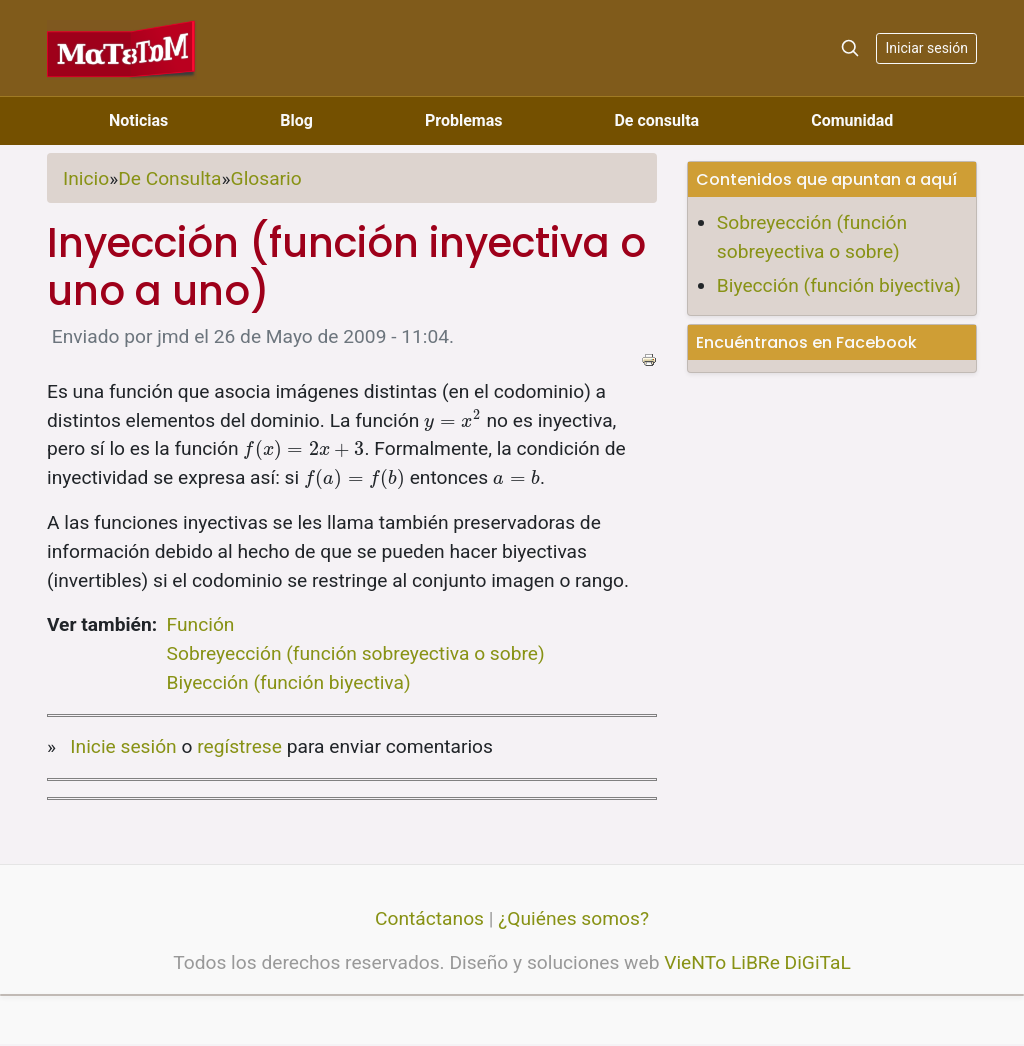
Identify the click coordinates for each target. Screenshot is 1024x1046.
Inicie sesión (123, 746)
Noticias (138, 120)
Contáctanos (429, 918)
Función (201, 624)
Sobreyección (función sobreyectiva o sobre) (356, 653)
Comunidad (852, 120)
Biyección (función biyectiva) (289, 682)
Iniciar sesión (926, 48)
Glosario (266, 178)
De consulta (656, 120)
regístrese (239, 746)
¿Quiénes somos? (573, 918)
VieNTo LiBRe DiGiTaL (757, 962)
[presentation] (453, 420)
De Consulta (169, 178)
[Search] (850, 48)
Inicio (86, 178)
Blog (296, 120)
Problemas (463, 120)
